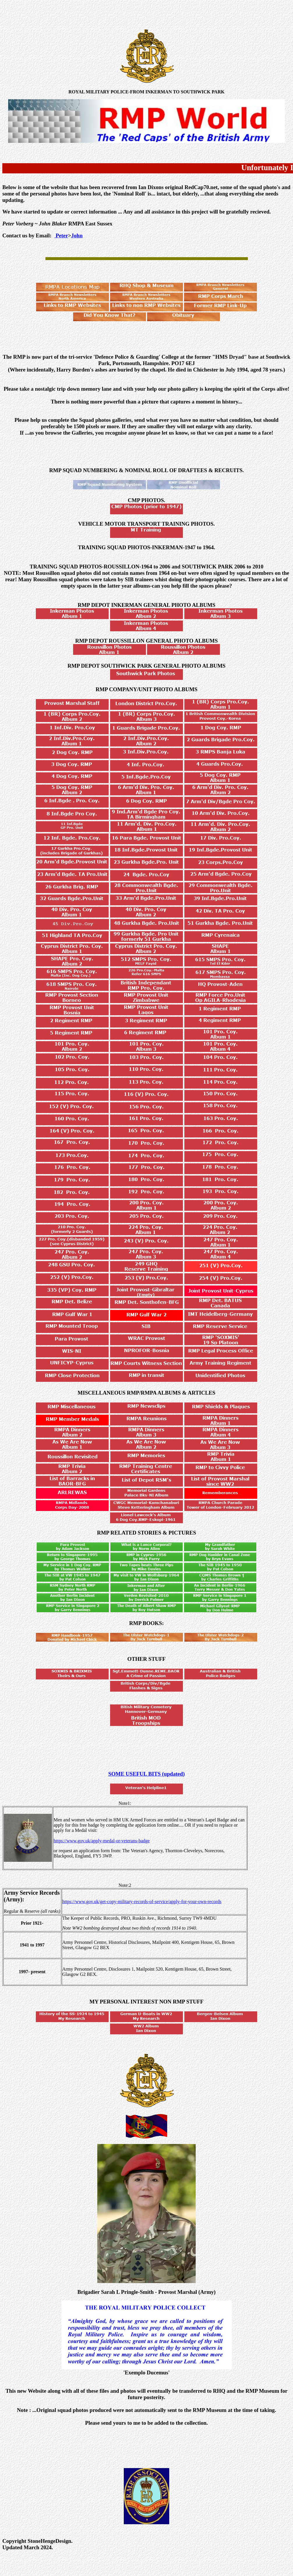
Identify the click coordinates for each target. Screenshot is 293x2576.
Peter (61, 235)
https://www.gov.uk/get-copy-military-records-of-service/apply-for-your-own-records (141, 1901)
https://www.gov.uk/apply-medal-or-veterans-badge (102, 1840)
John (77, 235)
